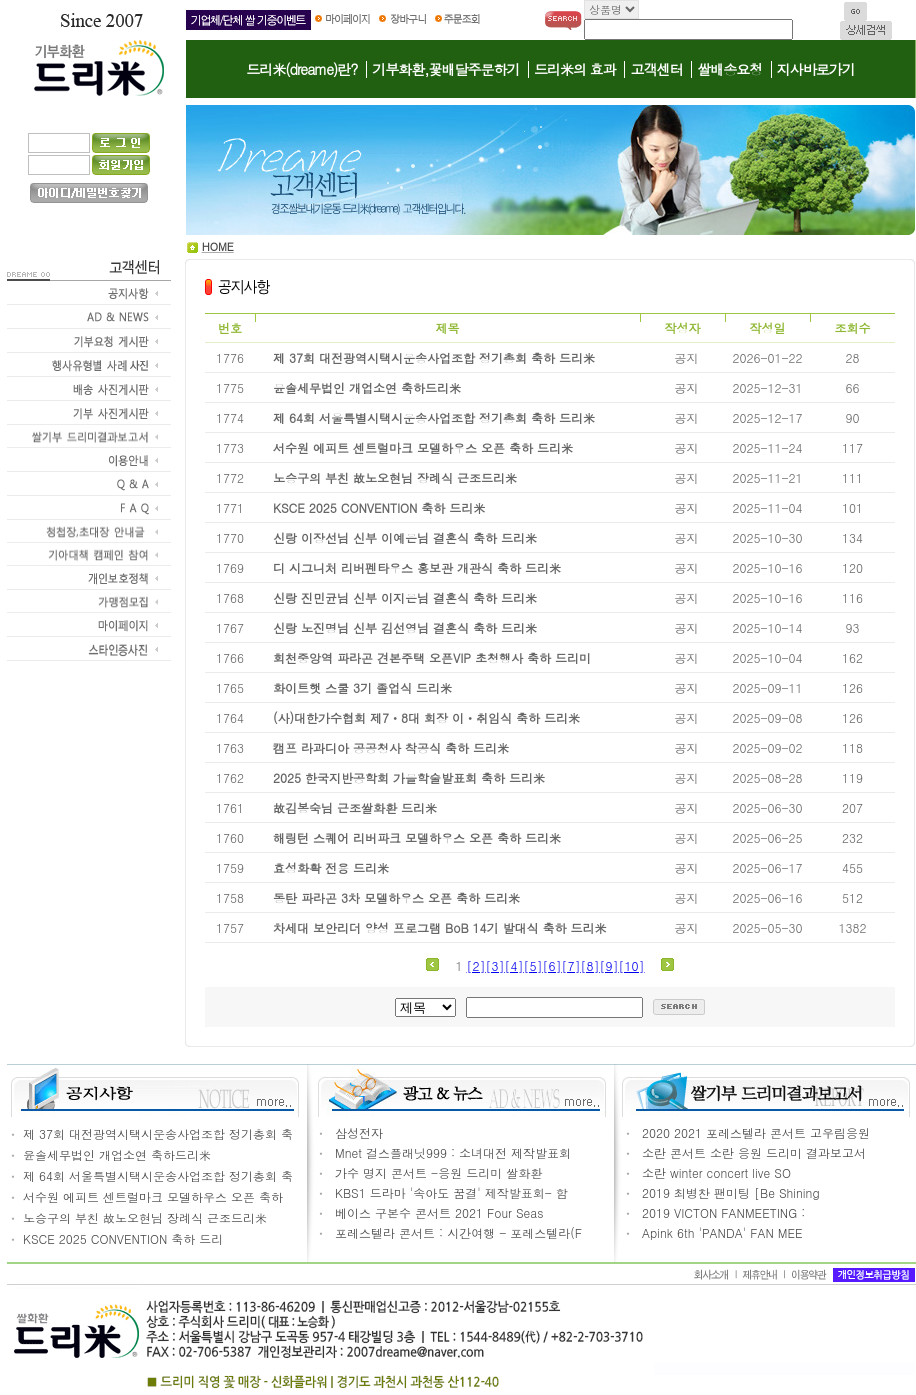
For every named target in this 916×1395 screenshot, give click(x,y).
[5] (533, 965)
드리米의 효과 (575, 69)
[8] (590, 965)
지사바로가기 (816, 69)
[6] (552, 965)
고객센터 (656, 69)
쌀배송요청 (729, 69)
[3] (495, 965)
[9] (609, 965)
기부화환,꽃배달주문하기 (445, 69)
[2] (476, 965)
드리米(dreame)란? (301, 69)
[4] (514, 965)
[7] (571, 965)
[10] (632, 965)
